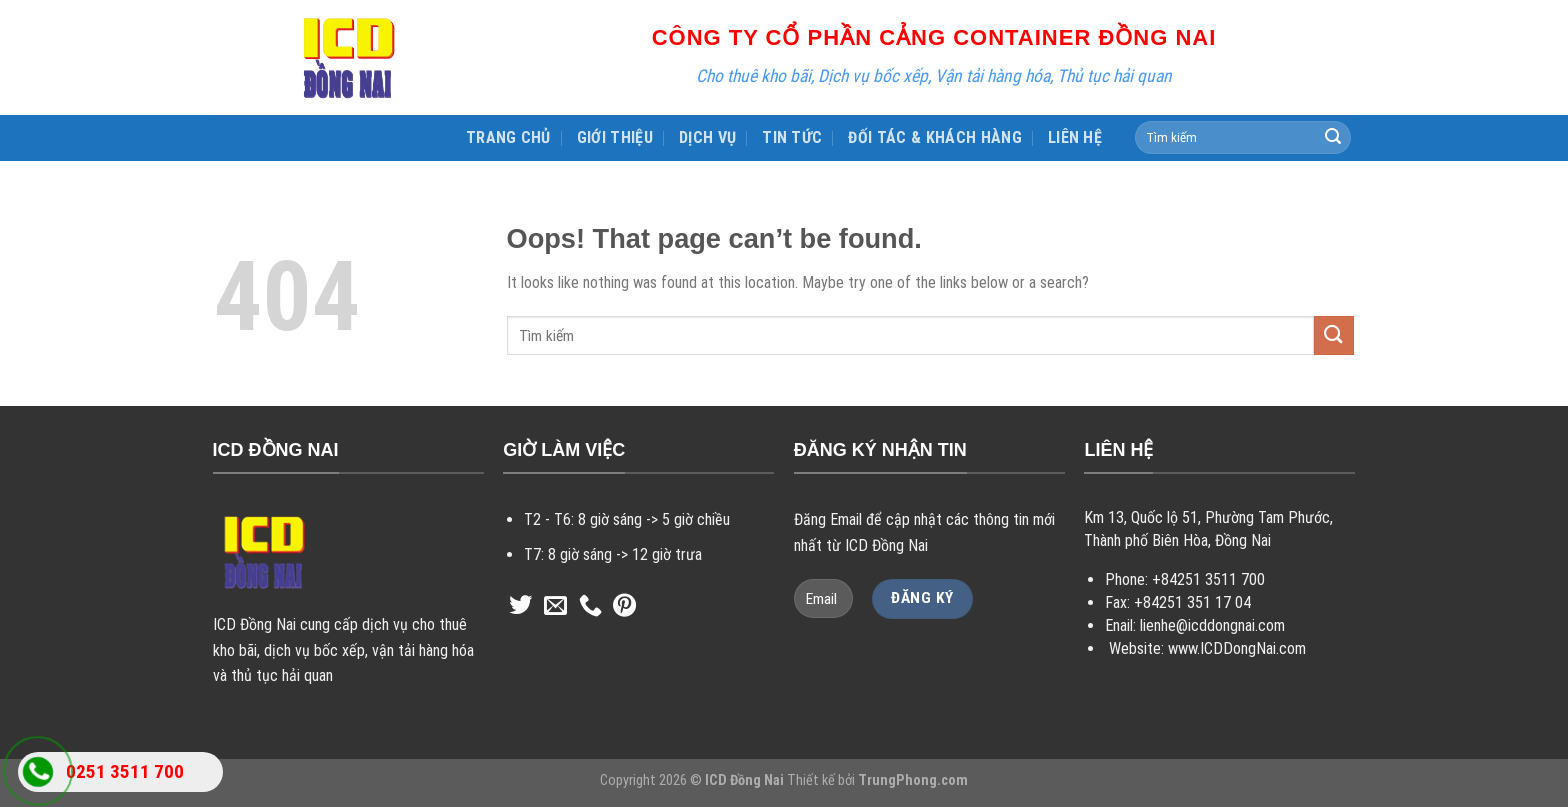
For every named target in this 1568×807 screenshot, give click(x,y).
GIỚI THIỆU (615, 137)
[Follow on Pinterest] (624, 607)
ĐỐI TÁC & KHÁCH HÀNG (934, 137)
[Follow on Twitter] (520, 607)
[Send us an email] (555, 607)
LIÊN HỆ (1075, 137)
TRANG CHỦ (508, 137)
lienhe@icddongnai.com (1212, 625)
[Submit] (1333, 138)
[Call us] (590, 607)
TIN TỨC (792, 137)
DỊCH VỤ (707, 137)
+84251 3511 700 (1208, 579)
